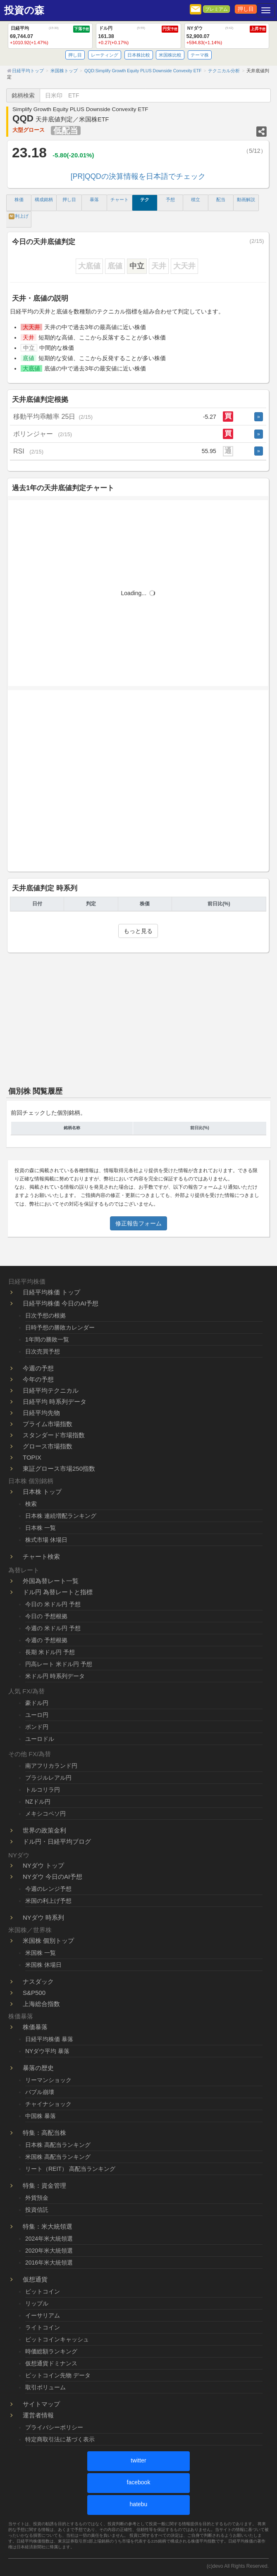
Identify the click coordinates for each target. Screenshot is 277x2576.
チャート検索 (41, 1556)
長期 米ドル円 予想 (50, 1652)
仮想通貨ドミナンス (51, 2363)
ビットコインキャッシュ (57, 2339)
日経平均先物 (41, 1412)
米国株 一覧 (40, 1952)
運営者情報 (38, 2415)
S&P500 (34, 1992)
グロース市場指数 (47, 1446)
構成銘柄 (44, 199)
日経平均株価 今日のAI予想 (60, 1303)
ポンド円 (36, 1727)
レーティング (104, 54)
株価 (19, 199)
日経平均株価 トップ (51, 1292)
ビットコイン (42, 2291)
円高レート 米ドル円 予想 (58, 1664)
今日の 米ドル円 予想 (53, 1604)
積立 (195, 199)
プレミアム (216, 9)
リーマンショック (48, 2080)
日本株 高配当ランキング (58, 2145)
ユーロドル (39, 1739)
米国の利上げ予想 (48, 1900)
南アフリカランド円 (51, 1765)
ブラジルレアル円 (48, 1777)
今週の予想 (38, 1368)
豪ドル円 (36, 1703)
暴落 (94, 199)
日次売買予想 (42, 1351)
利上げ (19, 216)
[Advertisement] (138, 786)
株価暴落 (35, 2026)
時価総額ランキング (51, 2351)
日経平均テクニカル (51, 1390)
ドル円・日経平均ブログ (57, 1841)
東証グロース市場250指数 (59, 1468)
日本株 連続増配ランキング (60, 1515)
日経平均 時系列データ (54, 1401)
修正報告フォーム (138, 1223)
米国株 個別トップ (48, 1940)
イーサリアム (42, 2315)
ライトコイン (42, 2327)
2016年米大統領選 (49, 2262)
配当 (220, 199)
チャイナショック (48, 2104)
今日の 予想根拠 (46, 1616)
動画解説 (246, 199)
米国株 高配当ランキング (58, 2156)
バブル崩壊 (39, 2092)
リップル (36, 2303)
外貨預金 (36, 2197)
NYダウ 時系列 (43, 1917)
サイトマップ (41, 2403)
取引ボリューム (45, 2387)
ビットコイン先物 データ (58, 2375)
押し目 (246, 9)
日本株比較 (138, 54)
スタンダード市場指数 (54, 1435)
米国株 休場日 (43, 1964)
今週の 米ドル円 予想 (53, 1628)
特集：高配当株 (44, 2132)
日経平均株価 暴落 (49, 2039)
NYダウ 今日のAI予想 (52, 1876)
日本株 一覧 (40, 1527)
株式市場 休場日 (46, 1539)
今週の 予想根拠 (46, 1640)
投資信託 (36, 2209)
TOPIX (32, 1457)
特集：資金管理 (44, 2185)
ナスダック (38, 1981)
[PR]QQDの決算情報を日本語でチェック (138, 176)
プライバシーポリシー (54, 2427)
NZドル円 (37, 1801)
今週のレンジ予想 (48, 1888)
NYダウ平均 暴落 (47, 2051)
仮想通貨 (35, 2279)
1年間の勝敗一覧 (47, 1339)
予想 (170, 199)
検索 (31, 1503)
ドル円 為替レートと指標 (58, 1591)
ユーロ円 (36, 1715)
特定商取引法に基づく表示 (60, 2439)
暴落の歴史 (38, 2067)
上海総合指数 (41, 2003)
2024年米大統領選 (49, 2238)
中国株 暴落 (40, 2116)
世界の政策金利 (44, 1830)
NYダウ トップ (43, 1865)
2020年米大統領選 (49, 2250)
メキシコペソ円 (45, 1813)
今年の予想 (38, 1379)
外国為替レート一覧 (51, 1580)
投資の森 (24, 10)
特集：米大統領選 (47, 2226)
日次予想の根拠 (45, 1315)
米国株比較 (170, 54)
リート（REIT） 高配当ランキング (70, 2168)
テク (144, 199)
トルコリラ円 (42, 1789)
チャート (119, 199)
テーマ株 (200, 54)
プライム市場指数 (47, 1423)
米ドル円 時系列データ (55, 1676)
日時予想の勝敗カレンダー (60, 1327)
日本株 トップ (42, 1491)
